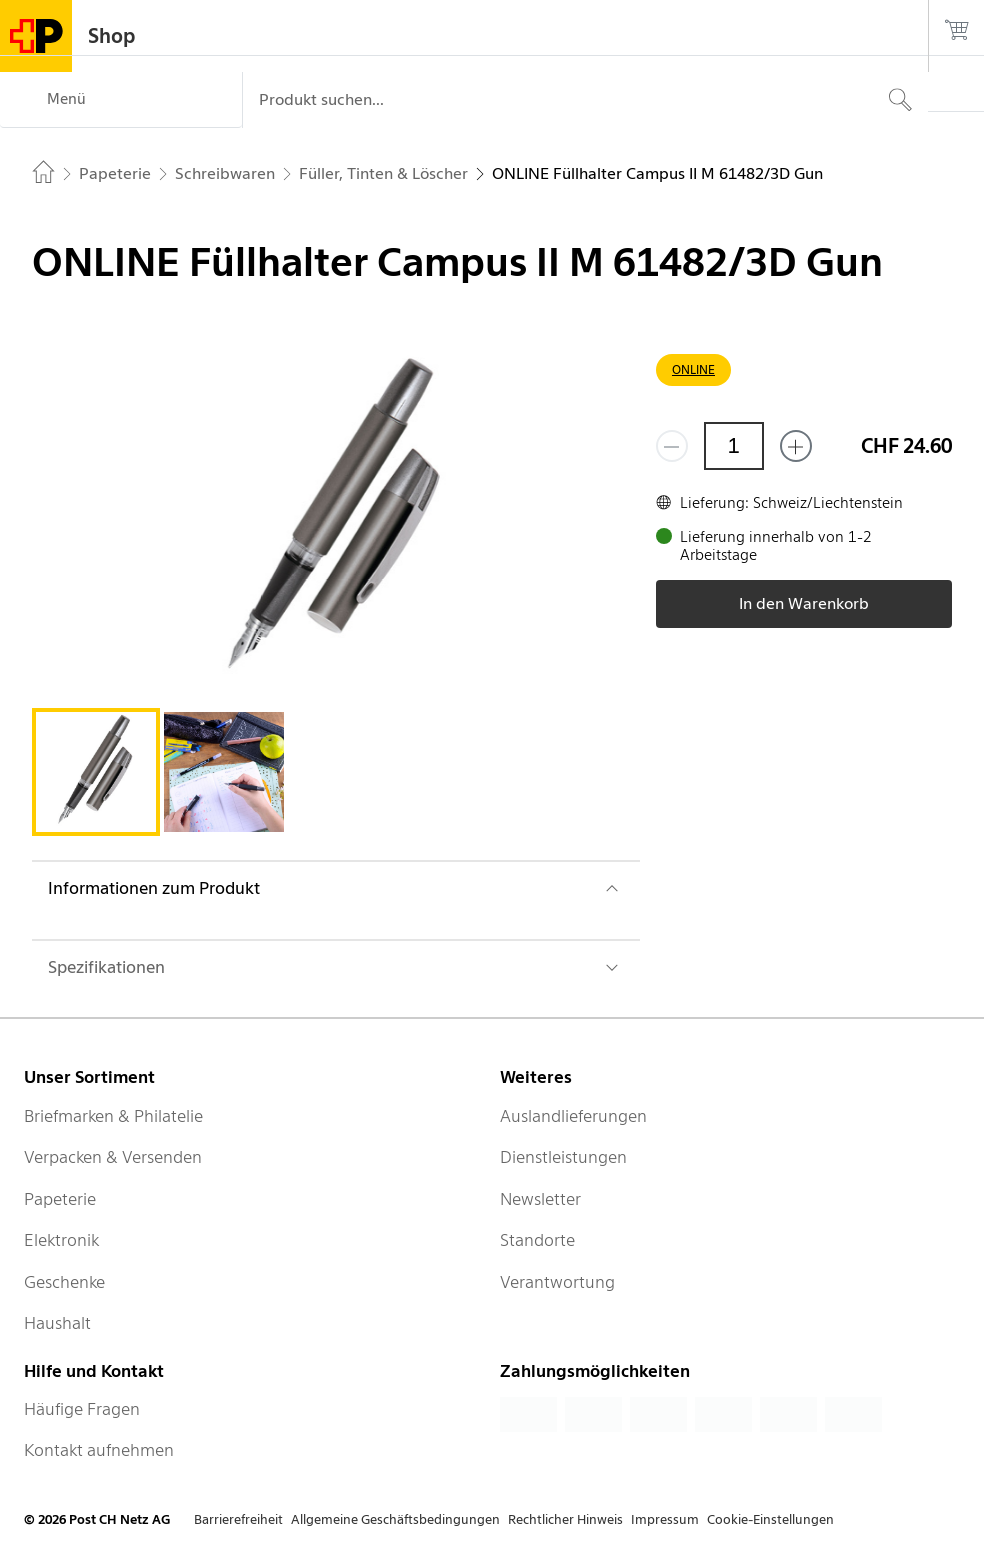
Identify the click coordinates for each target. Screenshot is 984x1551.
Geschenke (64, 1282)
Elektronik (61, 1240)
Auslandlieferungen (573, 1116)
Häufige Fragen (82, 1409)
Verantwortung (557, 1282)
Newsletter (540, 1199)
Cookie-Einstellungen (770, 1519)
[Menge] (734, 446)
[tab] (96, 772)
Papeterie (60, 1199)
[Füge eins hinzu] (796, 446)
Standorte (537, 1240)
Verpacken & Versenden (113, 1157)
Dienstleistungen (563, 1157)
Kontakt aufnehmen (99, 1450)
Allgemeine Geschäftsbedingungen (395, 1519)
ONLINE (693, 369)
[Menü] (121, 100)
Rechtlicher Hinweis (565, 1519)
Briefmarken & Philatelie (113, 1116)
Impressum (665, 1519)
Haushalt (57, 1323)
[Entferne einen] (672, 446)
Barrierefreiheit (238, 1519)
